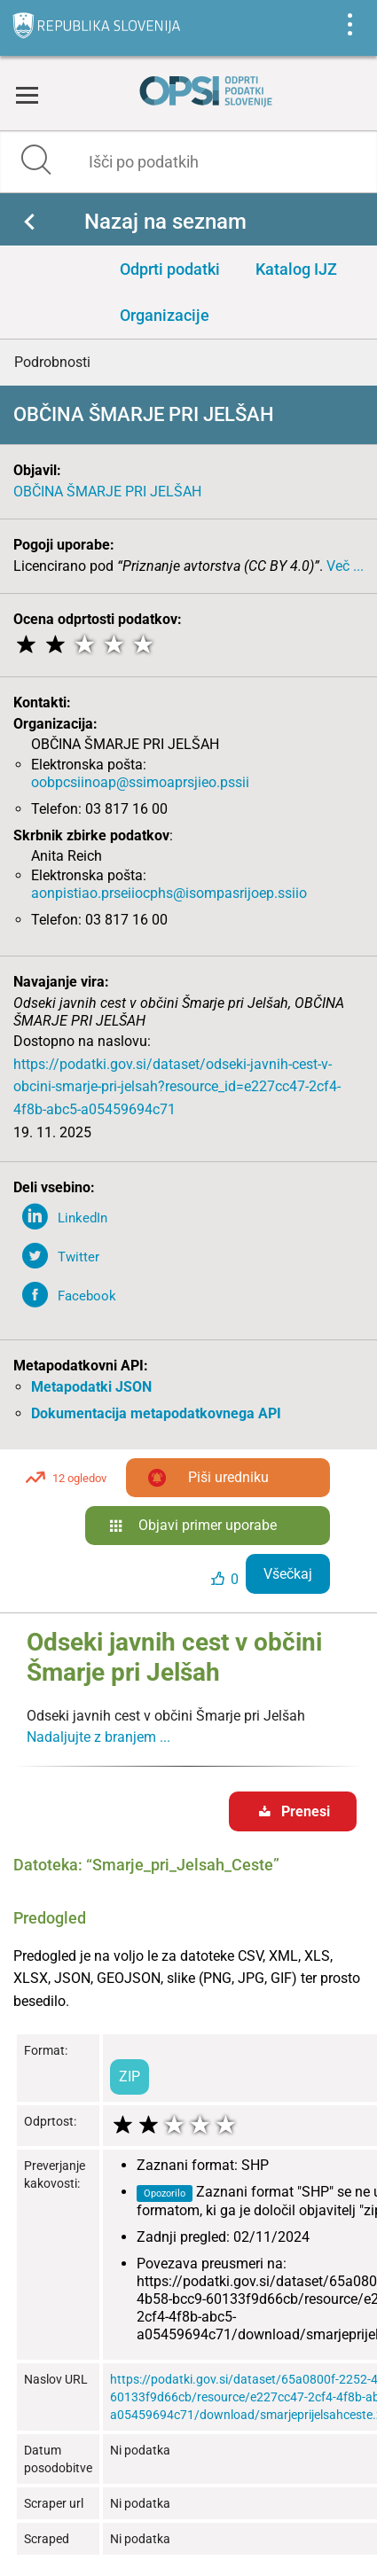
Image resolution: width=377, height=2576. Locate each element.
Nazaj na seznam (165, 221)
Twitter (78, 1257)
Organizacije (164, 315)
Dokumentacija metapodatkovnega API (156, 1413)
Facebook (87, 1296)
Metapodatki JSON (91, 1386)
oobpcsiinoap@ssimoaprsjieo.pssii (140, 782)
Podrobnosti (52, 362)
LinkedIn (82, 1218)
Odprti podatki (170, 269)
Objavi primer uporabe (207, 1525)
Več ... (345, 566)
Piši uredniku (228, 1477)
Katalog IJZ (296, 269)
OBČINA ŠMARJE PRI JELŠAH (107, 491)
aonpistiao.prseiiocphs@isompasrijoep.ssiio (169, 893)
